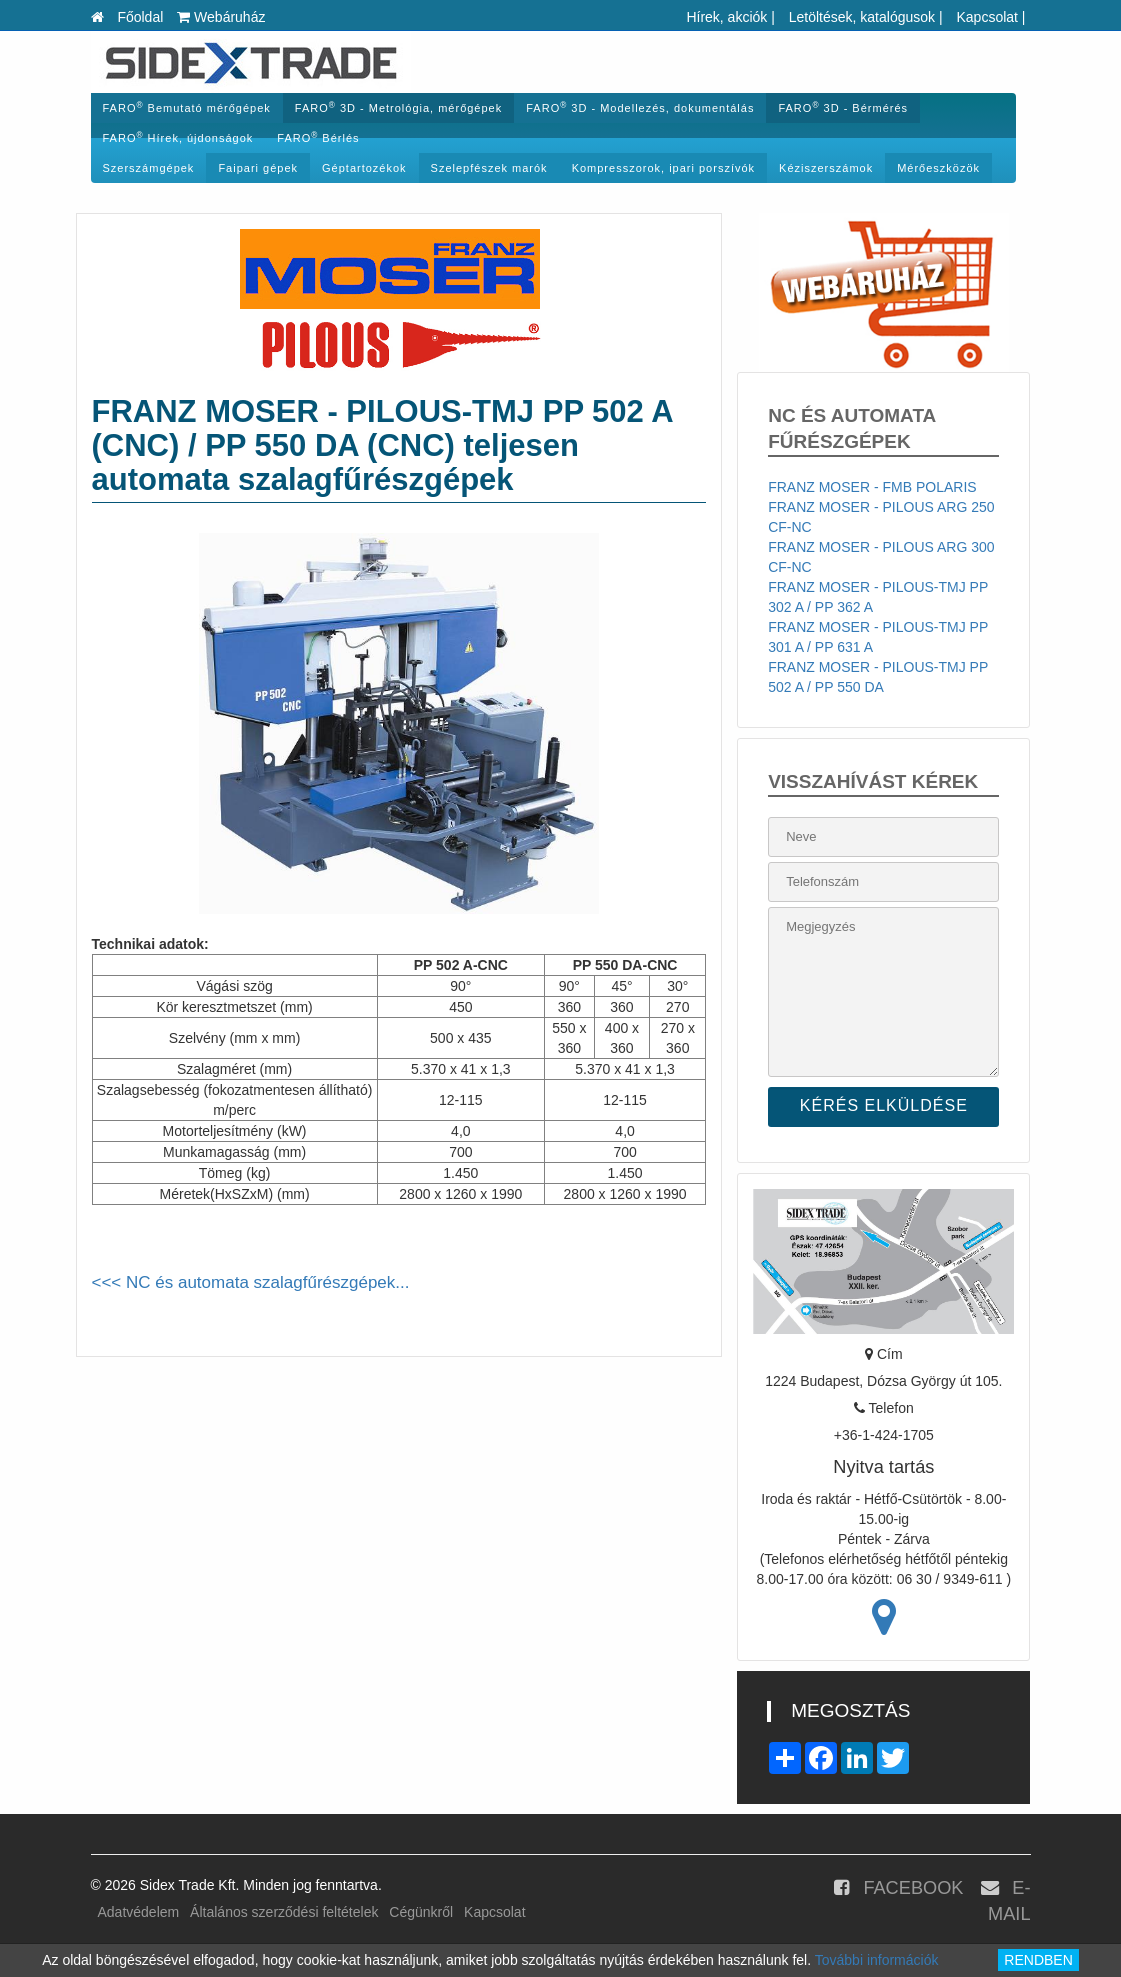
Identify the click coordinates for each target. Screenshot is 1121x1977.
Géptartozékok (364, 168)
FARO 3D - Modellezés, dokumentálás (640, 107)
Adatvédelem (139, 1912)
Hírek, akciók (726, 17)
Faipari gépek (258, 168)
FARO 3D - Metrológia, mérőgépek (398, 107)
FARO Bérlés (318, 137)
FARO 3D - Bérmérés (843, 107)
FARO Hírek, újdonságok (178, 137)
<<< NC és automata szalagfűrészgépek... (251, 1282)
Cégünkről (421, 1912)
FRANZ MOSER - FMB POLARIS (872, 487)
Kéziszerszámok (826, 168)
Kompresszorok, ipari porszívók (663, 168)
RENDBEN (1038, 1960)
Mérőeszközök (938, 168)
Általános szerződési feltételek (284, 1912)
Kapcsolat (986, 17)
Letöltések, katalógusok (862, 17)
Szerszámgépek (149, 168)
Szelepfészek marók (489, 168)
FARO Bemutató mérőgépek (187, 107)
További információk (877, 1960)
